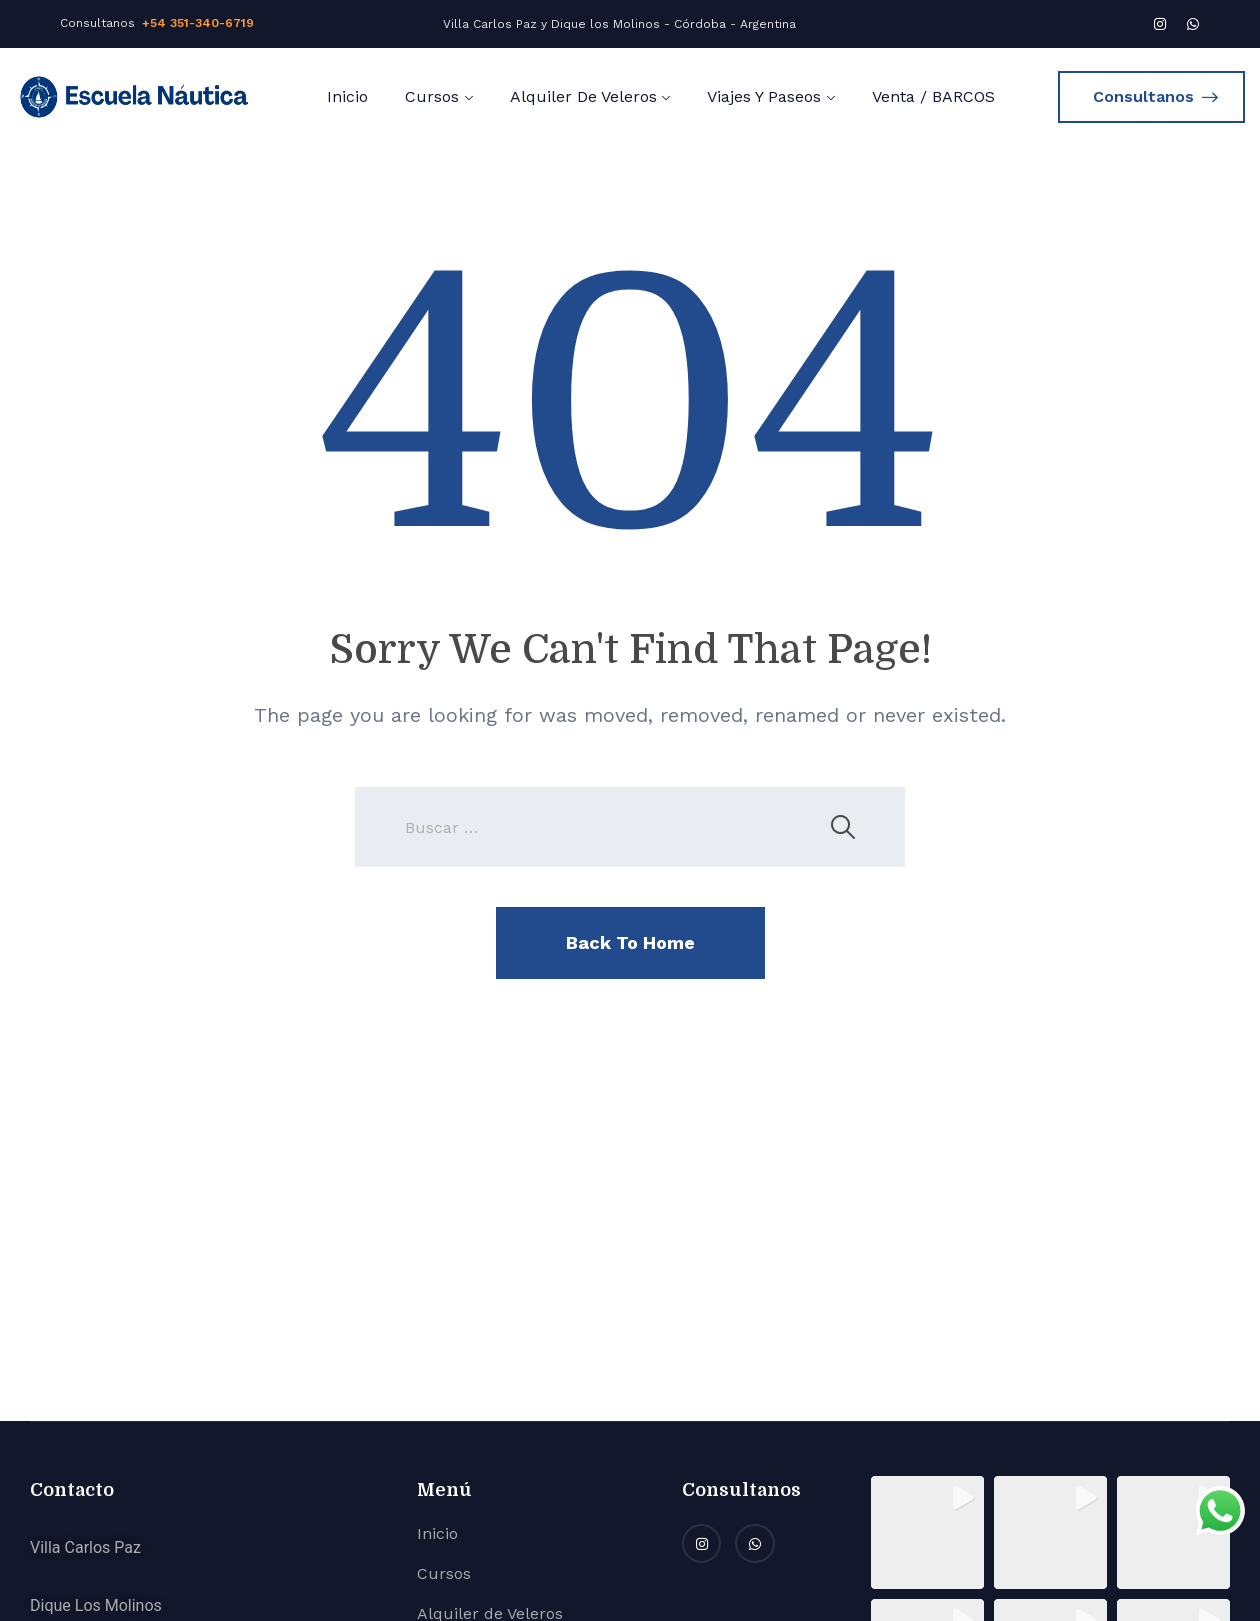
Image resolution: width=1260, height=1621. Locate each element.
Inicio (347, 96)
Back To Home (630, 942)
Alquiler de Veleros (583, 96)
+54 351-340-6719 (198, 23)
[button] (927, 1532)
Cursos (432, 96)
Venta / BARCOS (933, 96)
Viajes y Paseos (764, 96)
